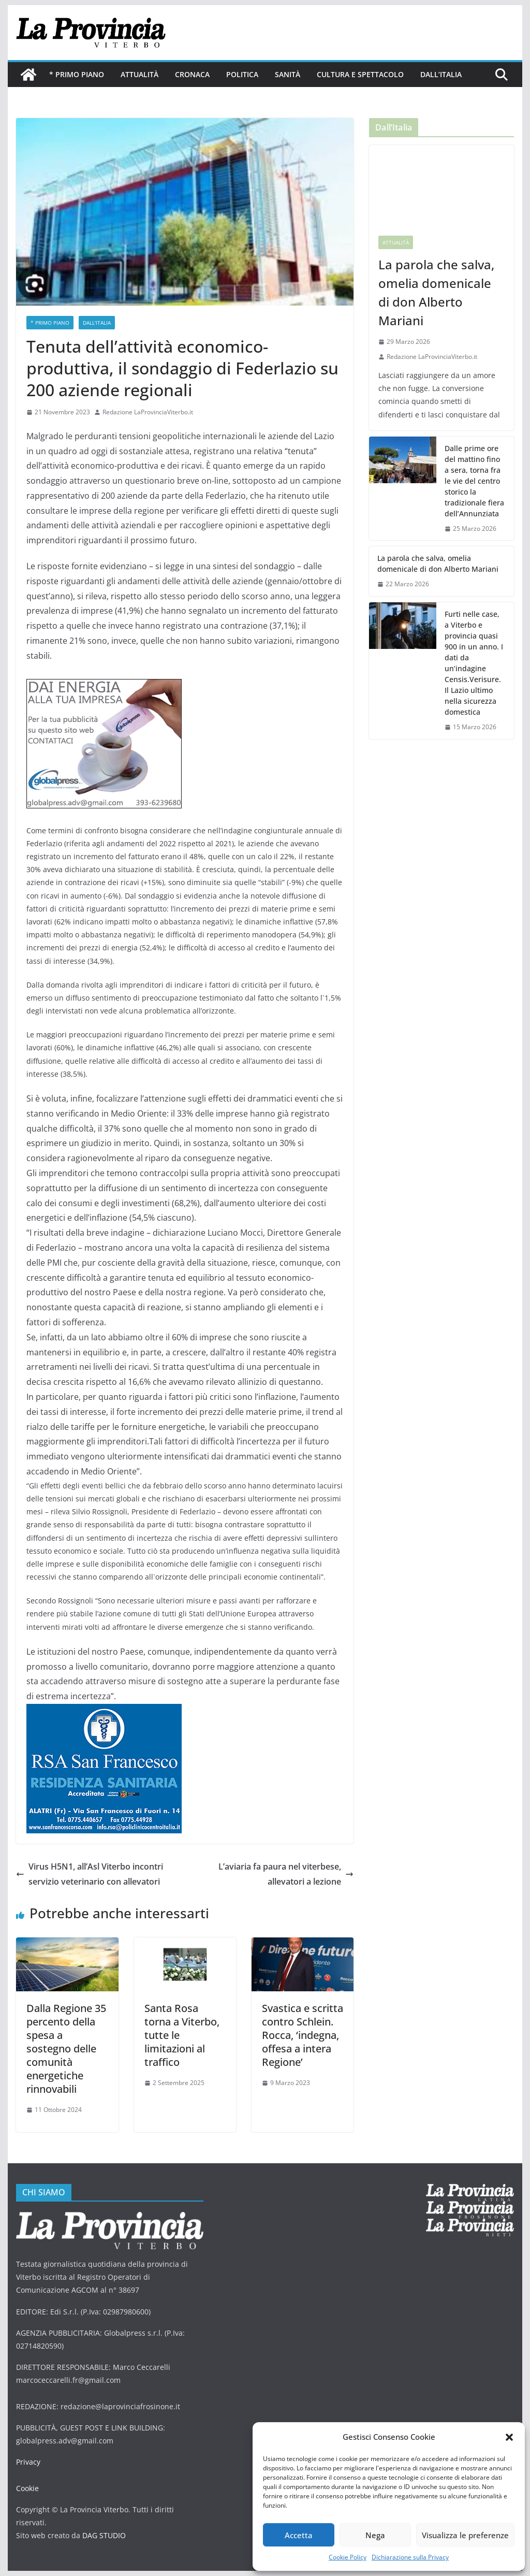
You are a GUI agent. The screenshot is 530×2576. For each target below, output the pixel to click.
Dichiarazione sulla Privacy (410, 2557)
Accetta (299, 2535)
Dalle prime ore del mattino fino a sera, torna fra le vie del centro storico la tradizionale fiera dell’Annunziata (474, 480)
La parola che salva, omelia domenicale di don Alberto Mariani (436, 292)
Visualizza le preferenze (465, 2535)
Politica (242, 74)
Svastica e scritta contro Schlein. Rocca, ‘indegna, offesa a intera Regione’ (302, 2035)
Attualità (139, 74)
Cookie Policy (347, 2557)
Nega (375, 2535)
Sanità (287, 74)
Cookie (27, 2488)
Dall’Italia (441, 74)
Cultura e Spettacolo (360, 74)
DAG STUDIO (104, 2535)
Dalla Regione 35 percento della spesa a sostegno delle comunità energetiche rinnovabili (66, 2048)
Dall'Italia (97, 322)
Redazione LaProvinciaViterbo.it (147, 412)
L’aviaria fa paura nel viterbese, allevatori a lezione (286, 1874)
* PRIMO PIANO (76, 74)
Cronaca (192, 74)
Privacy (28, 2462)
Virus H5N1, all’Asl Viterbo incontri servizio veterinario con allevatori (89, 1874)
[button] (509, 2437)
